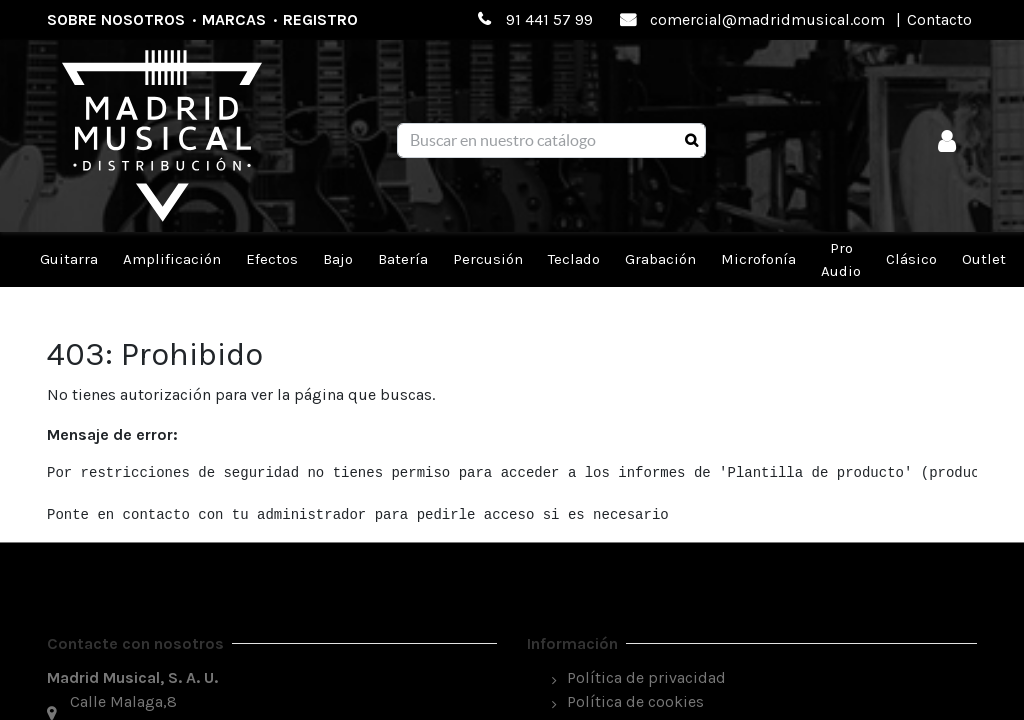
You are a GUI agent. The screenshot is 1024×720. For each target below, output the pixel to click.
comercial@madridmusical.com (767, 19)
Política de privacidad (646, 677)
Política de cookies (635, 701)
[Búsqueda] (691, 141)
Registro (320, 19)
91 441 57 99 (549, 19)
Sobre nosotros (116, 19)
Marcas (234, 19)
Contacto (939, 19)
